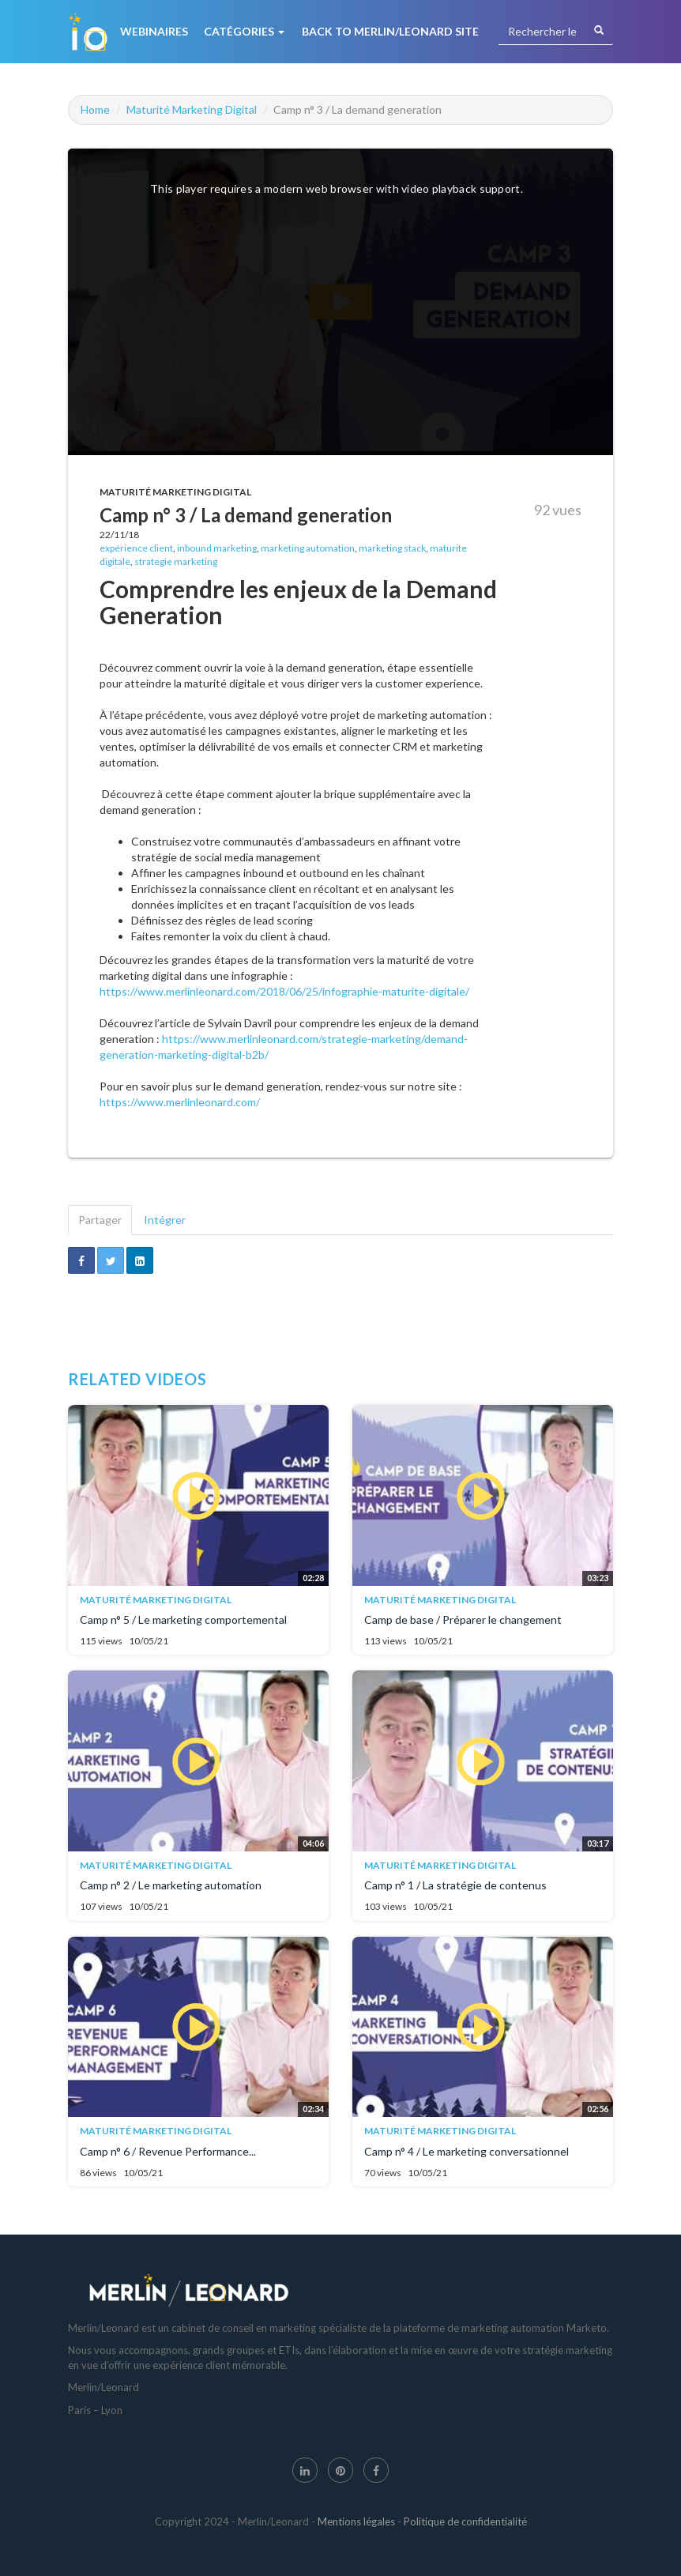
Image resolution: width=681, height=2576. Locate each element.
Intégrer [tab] (165, 1219)
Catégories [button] (244, 31)
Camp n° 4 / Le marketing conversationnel (466, 2151)
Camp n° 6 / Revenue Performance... (168, 2151)
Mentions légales (356, 2521)
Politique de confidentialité (465, 2521)
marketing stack (392, 548)
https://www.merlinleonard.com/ (180, 1102)
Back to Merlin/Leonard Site (390, 31)
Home (95, 109)
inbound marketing (217, 548)
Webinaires (154, 31)
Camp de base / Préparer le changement (463, 1619)
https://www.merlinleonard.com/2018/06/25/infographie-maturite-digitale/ (284, 991)
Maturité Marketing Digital (191, 109)
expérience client (136, 548)
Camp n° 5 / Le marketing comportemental (183, 1619)
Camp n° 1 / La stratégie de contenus (455, 1885)
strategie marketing (175, 561)
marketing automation (308, 548)
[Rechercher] (599, 31)
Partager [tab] (100, 1219)
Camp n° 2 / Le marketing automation (170, 1885)
